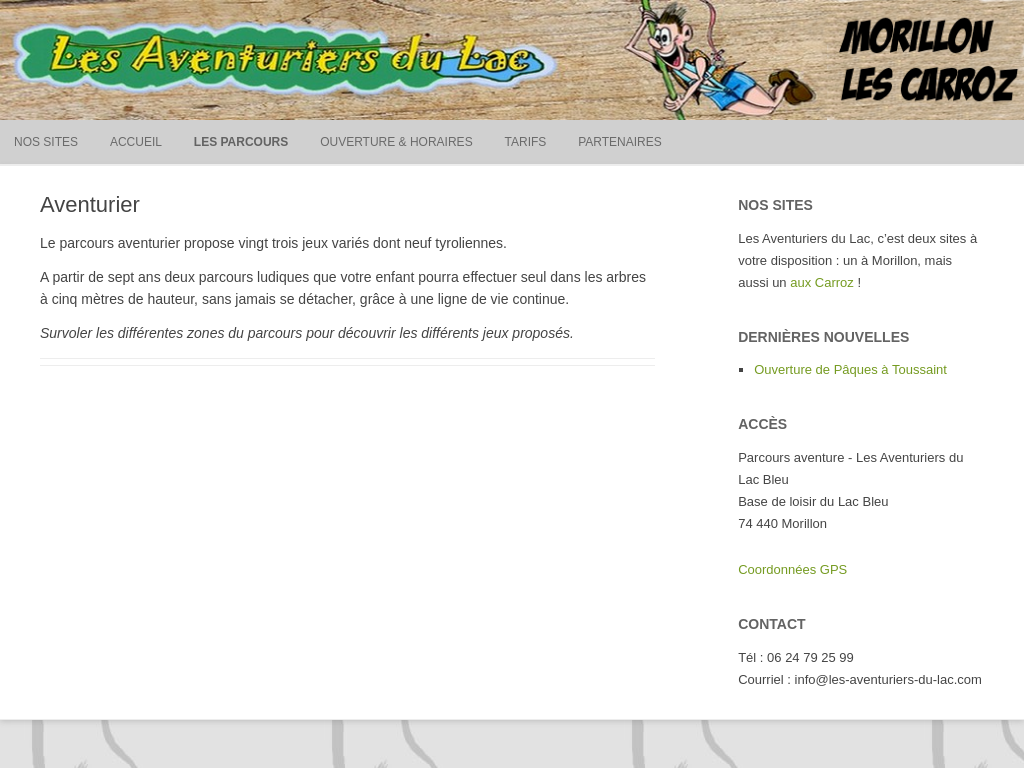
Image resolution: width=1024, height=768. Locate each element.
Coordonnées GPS (792, 569)
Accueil (136, 142)
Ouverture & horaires (396, 142)
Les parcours (241, 142)
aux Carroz (822, 282)
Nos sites (46, 142)
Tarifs (526, 142)
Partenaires (620, 142)
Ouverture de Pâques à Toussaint (850, 369)
